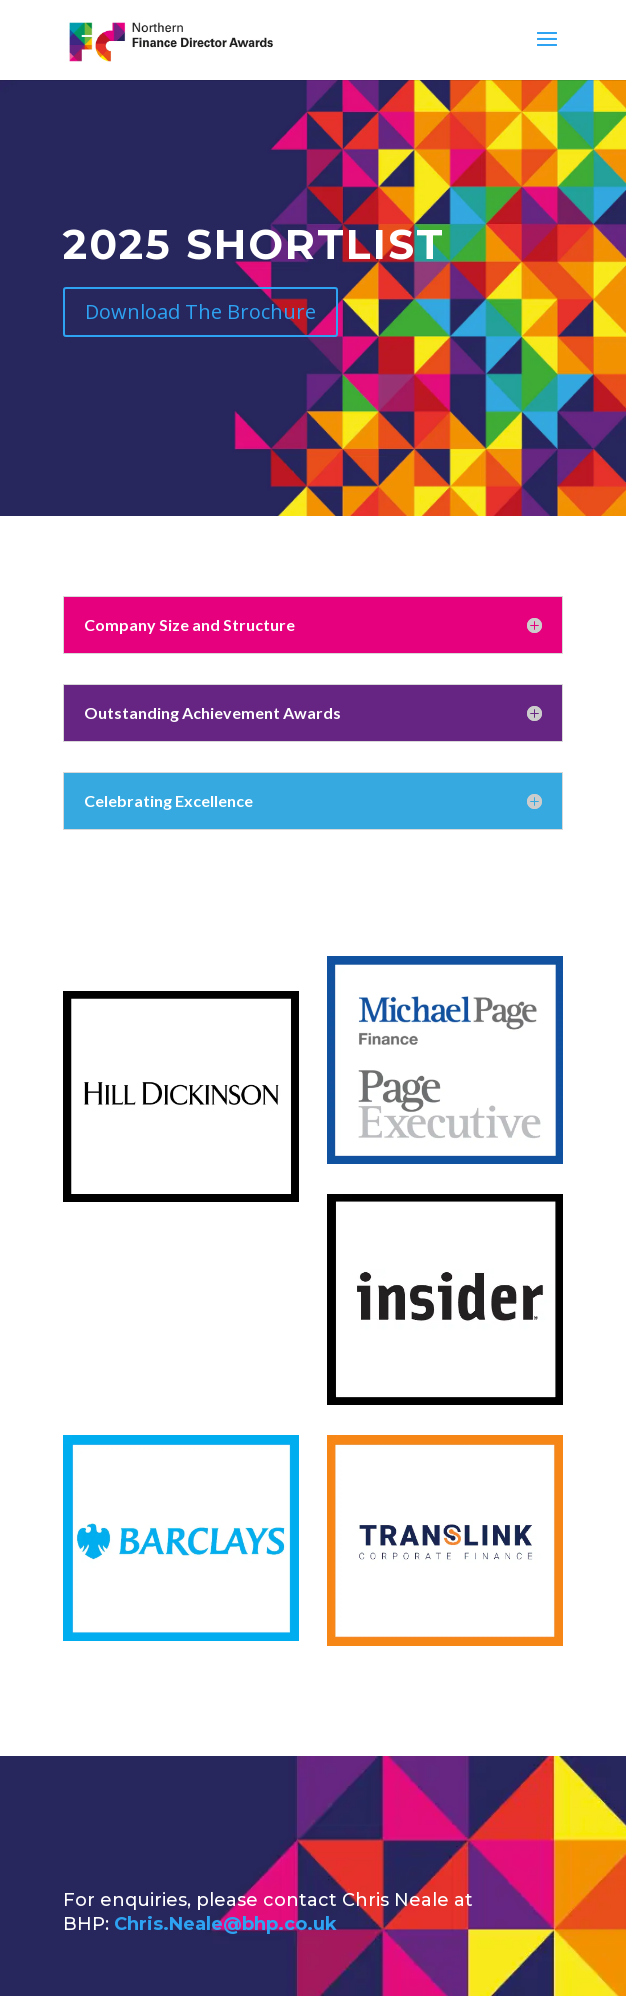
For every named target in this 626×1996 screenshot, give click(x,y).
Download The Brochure (200, 311)
